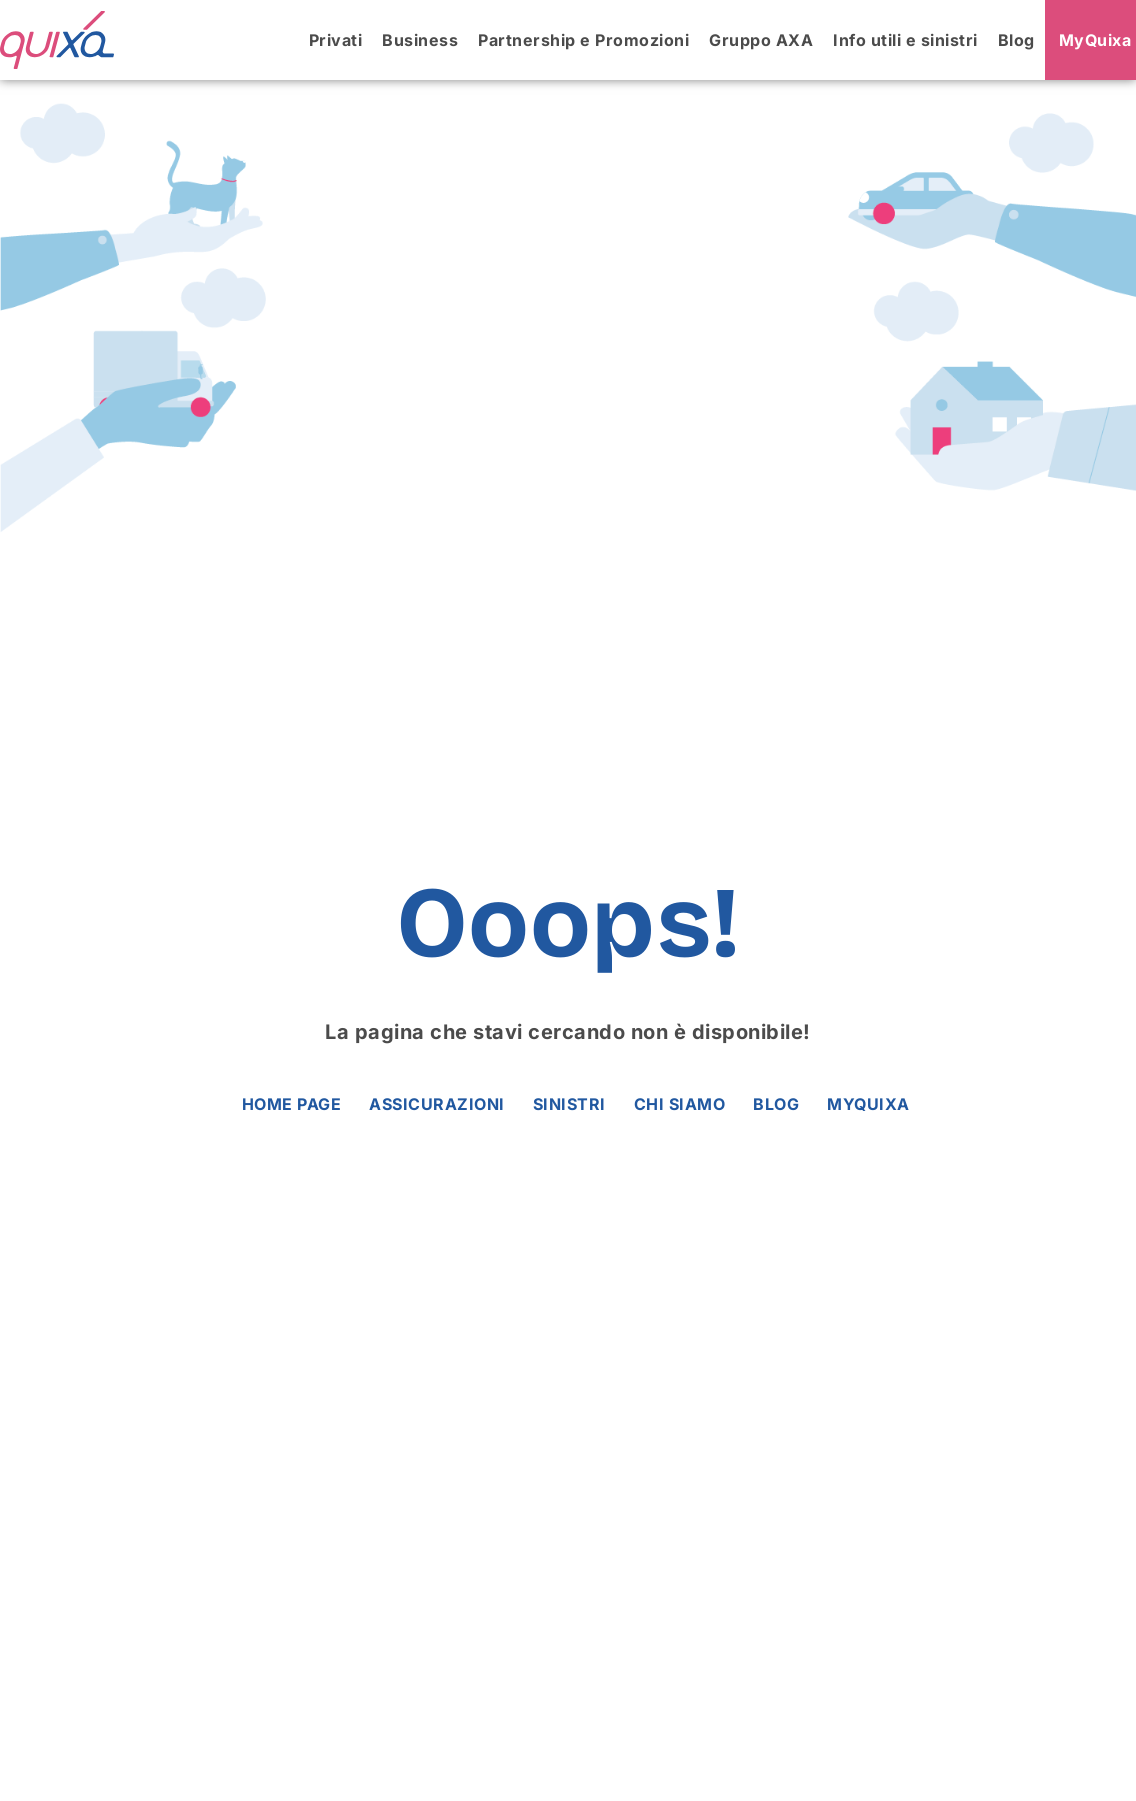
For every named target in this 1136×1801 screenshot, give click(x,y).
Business (420, 40)
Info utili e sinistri (905, 40)
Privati (336, 40)
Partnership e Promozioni (583, 40)
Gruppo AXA (761, 40)
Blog (1016, 40)
